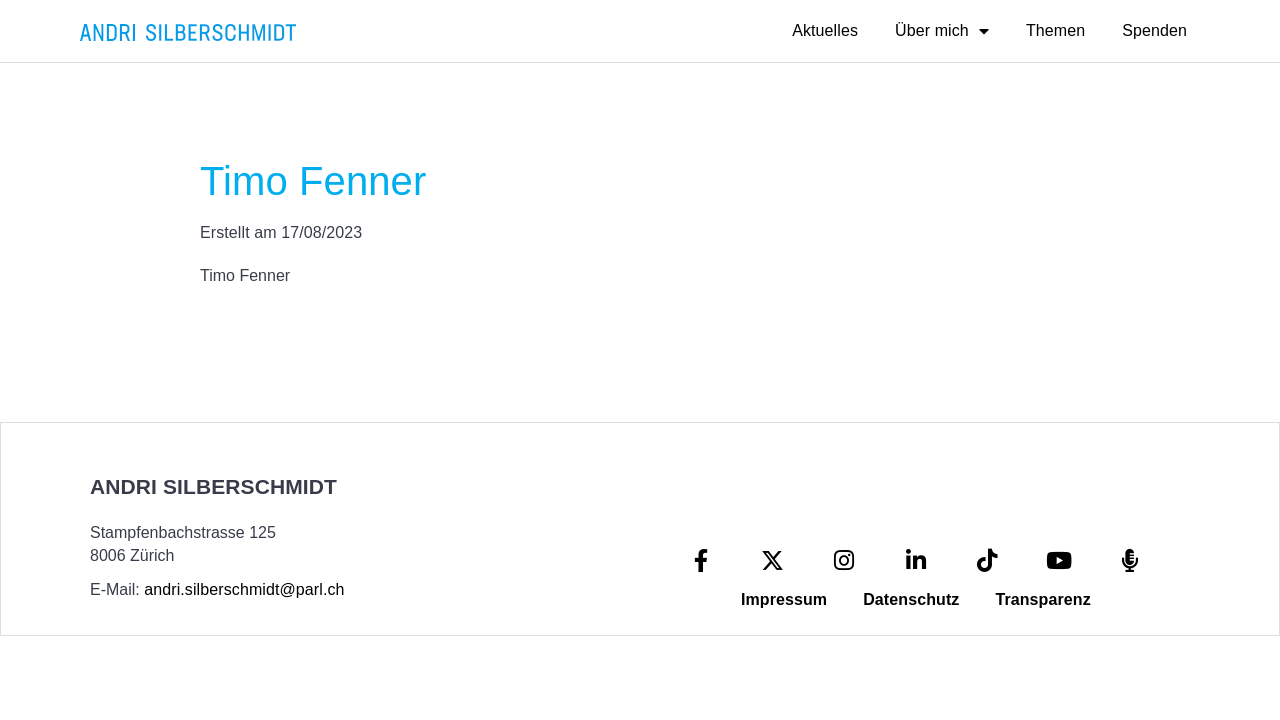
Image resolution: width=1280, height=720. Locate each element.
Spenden (1154, 30)
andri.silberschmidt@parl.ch (244, 589)
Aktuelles (825, 30)
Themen (1055, 30)
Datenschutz (911, 599)
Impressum (784, 599)
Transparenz (1042, 599)
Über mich (942, 31)
